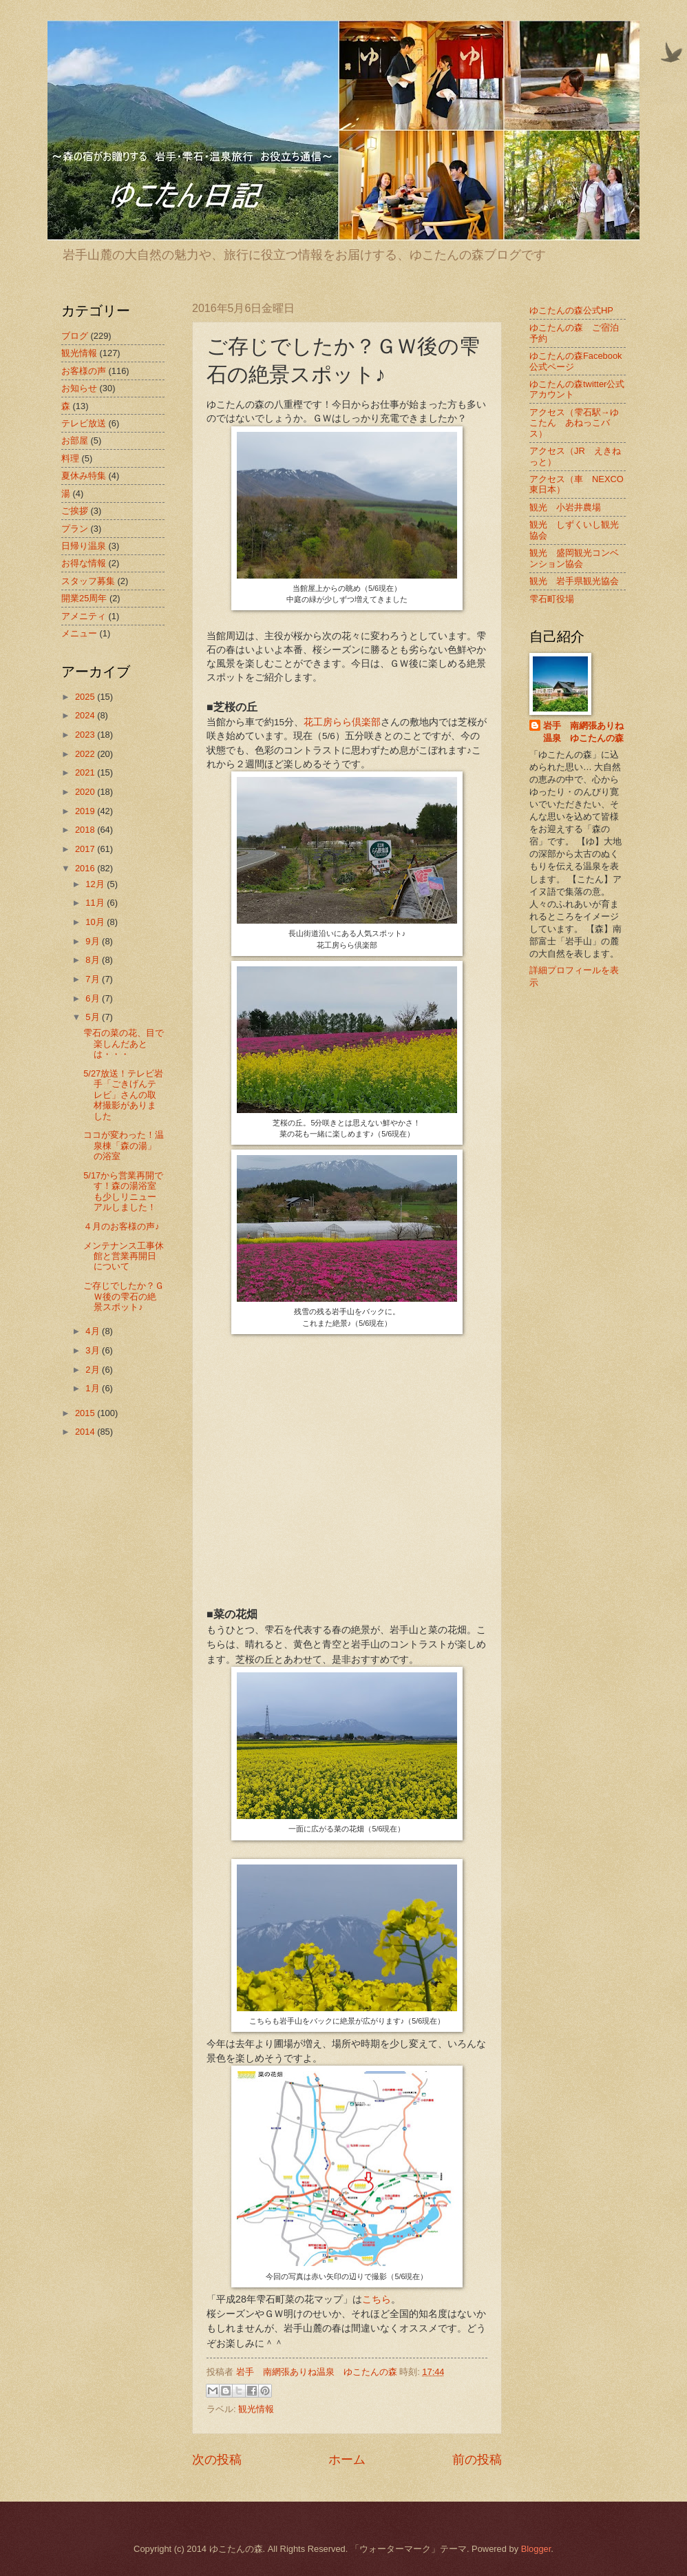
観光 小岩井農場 (565, 507)
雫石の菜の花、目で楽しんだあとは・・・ (123, 1043)
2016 (86, 868)
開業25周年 (84, 598)
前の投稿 (477, 2459)
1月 (93, 1388)
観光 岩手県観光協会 (574, 581)
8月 (93, 960)
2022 (86, 754)
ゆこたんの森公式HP (571, 310)
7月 (93, 979)
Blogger (536, 2549)
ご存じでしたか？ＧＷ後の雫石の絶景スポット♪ (123, 1296)
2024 (86, 715)
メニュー (79, 633)
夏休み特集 (83, 475)
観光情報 (256, 2409)
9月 (93, 941)
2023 (86, 734)
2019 (86, 811)
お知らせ (79, 388)
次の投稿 (217, 2459)
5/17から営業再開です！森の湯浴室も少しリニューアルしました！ (123, 1191)
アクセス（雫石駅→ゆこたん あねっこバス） (574, 423)
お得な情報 (83, 563)
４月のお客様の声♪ (121, 1226)
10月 (96, 922)
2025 (86, 697)
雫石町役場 (551, 599)
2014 (86, 1431)
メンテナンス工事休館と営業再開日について (123, 1256)
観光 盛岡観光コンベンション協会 (574, 558)
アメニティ (83, 616)
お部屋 (74, 440)
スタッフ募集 (88, 581)
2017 (86, 849)
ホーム (347, 2459)
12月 (96, 884)
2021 (86, 772)
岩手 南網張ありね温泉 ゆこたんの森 (583, 731)
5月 (93, 1017)
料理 (70, 458)
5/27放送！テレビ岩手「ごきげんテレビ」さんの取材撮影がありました (123, 1094)
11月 (96, 902)
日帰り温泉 (83, 546)
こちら (376, 2299)
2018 (86, 829)
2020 (86, 792)
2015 (86, 1413)
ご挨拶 (74, 511)
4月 (93, 1331)
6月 (93, 998)
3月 (93, 1350)
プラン (74, 528)
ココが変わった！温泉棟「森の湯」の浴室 (123, 1145)
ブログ (74, 336)
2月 (93, 1369)
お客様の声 (83, 371)
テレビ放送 (83, 423)
